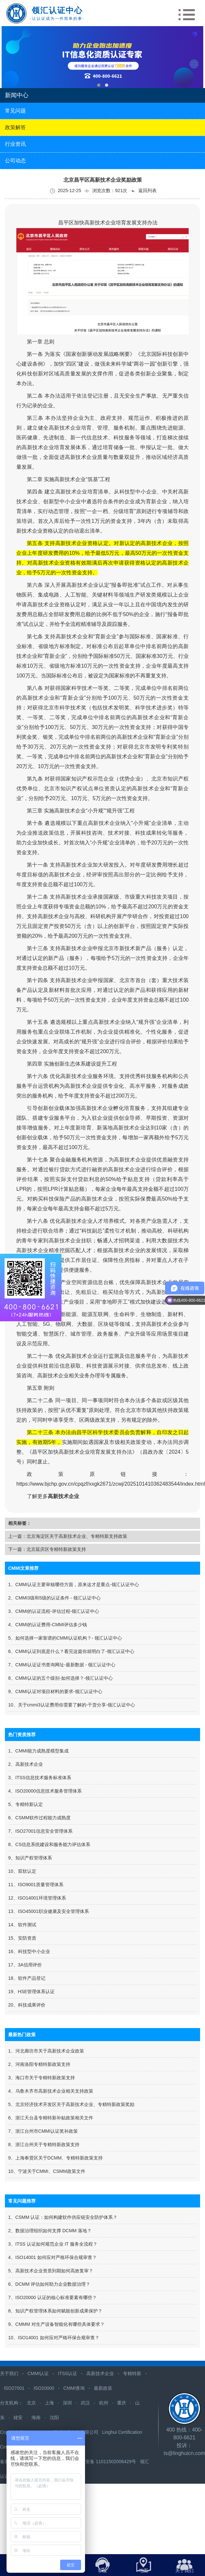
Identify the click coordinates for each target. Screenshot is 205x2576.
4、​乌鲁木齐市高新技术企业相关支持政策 (50, 2091)
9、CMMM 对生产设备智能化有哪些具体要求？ (56, 2324)
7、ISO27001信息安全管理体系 (40, 1831)
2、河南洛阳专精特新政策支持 (39, 2064)
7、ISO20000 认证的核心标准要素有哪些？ (52, 2297)
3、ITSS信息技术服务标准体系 (39, 1777)
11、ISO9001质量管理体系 (35, 1884)
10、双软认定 (22, 1871)
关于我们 (9, 2373)
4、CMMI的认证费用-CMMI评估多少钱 (47, 1624)
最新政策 (103, 2388)
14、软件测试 (22, 1924)
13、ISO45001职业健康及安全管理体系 (48, 1911)
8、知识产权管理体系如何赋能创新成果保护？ (55, 2310)
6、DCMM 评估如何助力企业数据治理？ (49, 2284)
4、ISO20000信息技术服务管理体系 (45, 1791)
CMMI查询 (74, 2388)
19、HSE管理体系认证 (31, 1991)
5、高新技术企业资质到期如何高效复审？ (50, 2270)
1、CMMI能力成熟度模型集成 (38, 1750)
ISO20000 (44, 2388)
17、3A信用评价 (25, 1964)
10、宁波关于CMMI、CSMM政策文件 (46, 2171)
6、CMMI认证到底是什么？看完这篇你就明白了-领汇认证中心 (71, 1651)
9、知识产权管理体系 (30, 1857)
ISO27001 (14, 2388)
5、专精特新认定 (25, 1804)
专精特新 (132, 2373)
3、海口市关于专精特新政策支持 (41, 2077)
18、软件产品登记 (26, 1978)
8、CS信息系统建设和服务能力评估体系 (49, 1844)
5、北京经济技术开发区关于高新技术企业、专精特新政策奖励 (71, 2104)
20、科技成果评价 (26, 2005)
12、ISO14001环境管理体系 (37, 1898)
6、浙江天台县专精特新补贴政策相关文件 (50, 2117)
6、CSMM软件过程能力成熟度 (39, 1817)
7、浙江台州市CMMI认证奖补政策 (43, 2131)
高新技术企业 (100, 2373)
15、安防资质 (22, 1938)
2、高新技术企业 (25, 1764)
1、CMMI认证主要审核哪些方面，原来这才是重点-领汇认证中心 (73, 1584)
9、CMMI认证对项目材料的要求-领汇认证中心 (55, 1691)
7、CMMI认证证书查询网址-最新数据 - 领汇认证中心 (61, 1664)
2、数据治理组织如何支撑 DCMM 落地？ (50, 2230)
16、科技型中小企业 (29, 1951)
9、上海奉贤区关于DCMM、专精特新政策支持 (55, 2157)
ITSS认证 (67, 2373)
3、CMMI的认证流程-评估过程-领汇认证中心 (53, 1611)
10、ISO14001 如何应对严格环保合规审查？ (53, 2337)
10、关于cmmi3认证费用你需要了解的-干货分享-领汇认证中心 (71, 1704)
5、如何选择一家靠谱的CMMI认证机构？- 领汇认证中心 (65, 1638)
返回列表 (143, 190)
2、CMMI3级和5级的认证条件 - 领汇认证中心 (54, 1597)
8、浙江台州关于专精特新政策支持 (43, 2144)
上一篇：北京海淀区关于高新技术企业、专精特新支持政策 (67, 1536)
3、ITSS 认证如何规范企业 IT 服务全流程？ (52, 2244)
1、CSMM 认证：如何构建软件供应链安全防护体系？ (62, 2217)
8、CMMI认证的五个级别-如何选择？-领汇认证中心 (60, 1678)
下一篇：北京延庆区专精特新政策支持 (47, 1549)
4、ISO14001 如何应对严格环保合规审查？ (52, 2257)
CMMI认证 (38, 2373)
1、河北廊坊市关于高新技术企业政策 (46, 2050)
